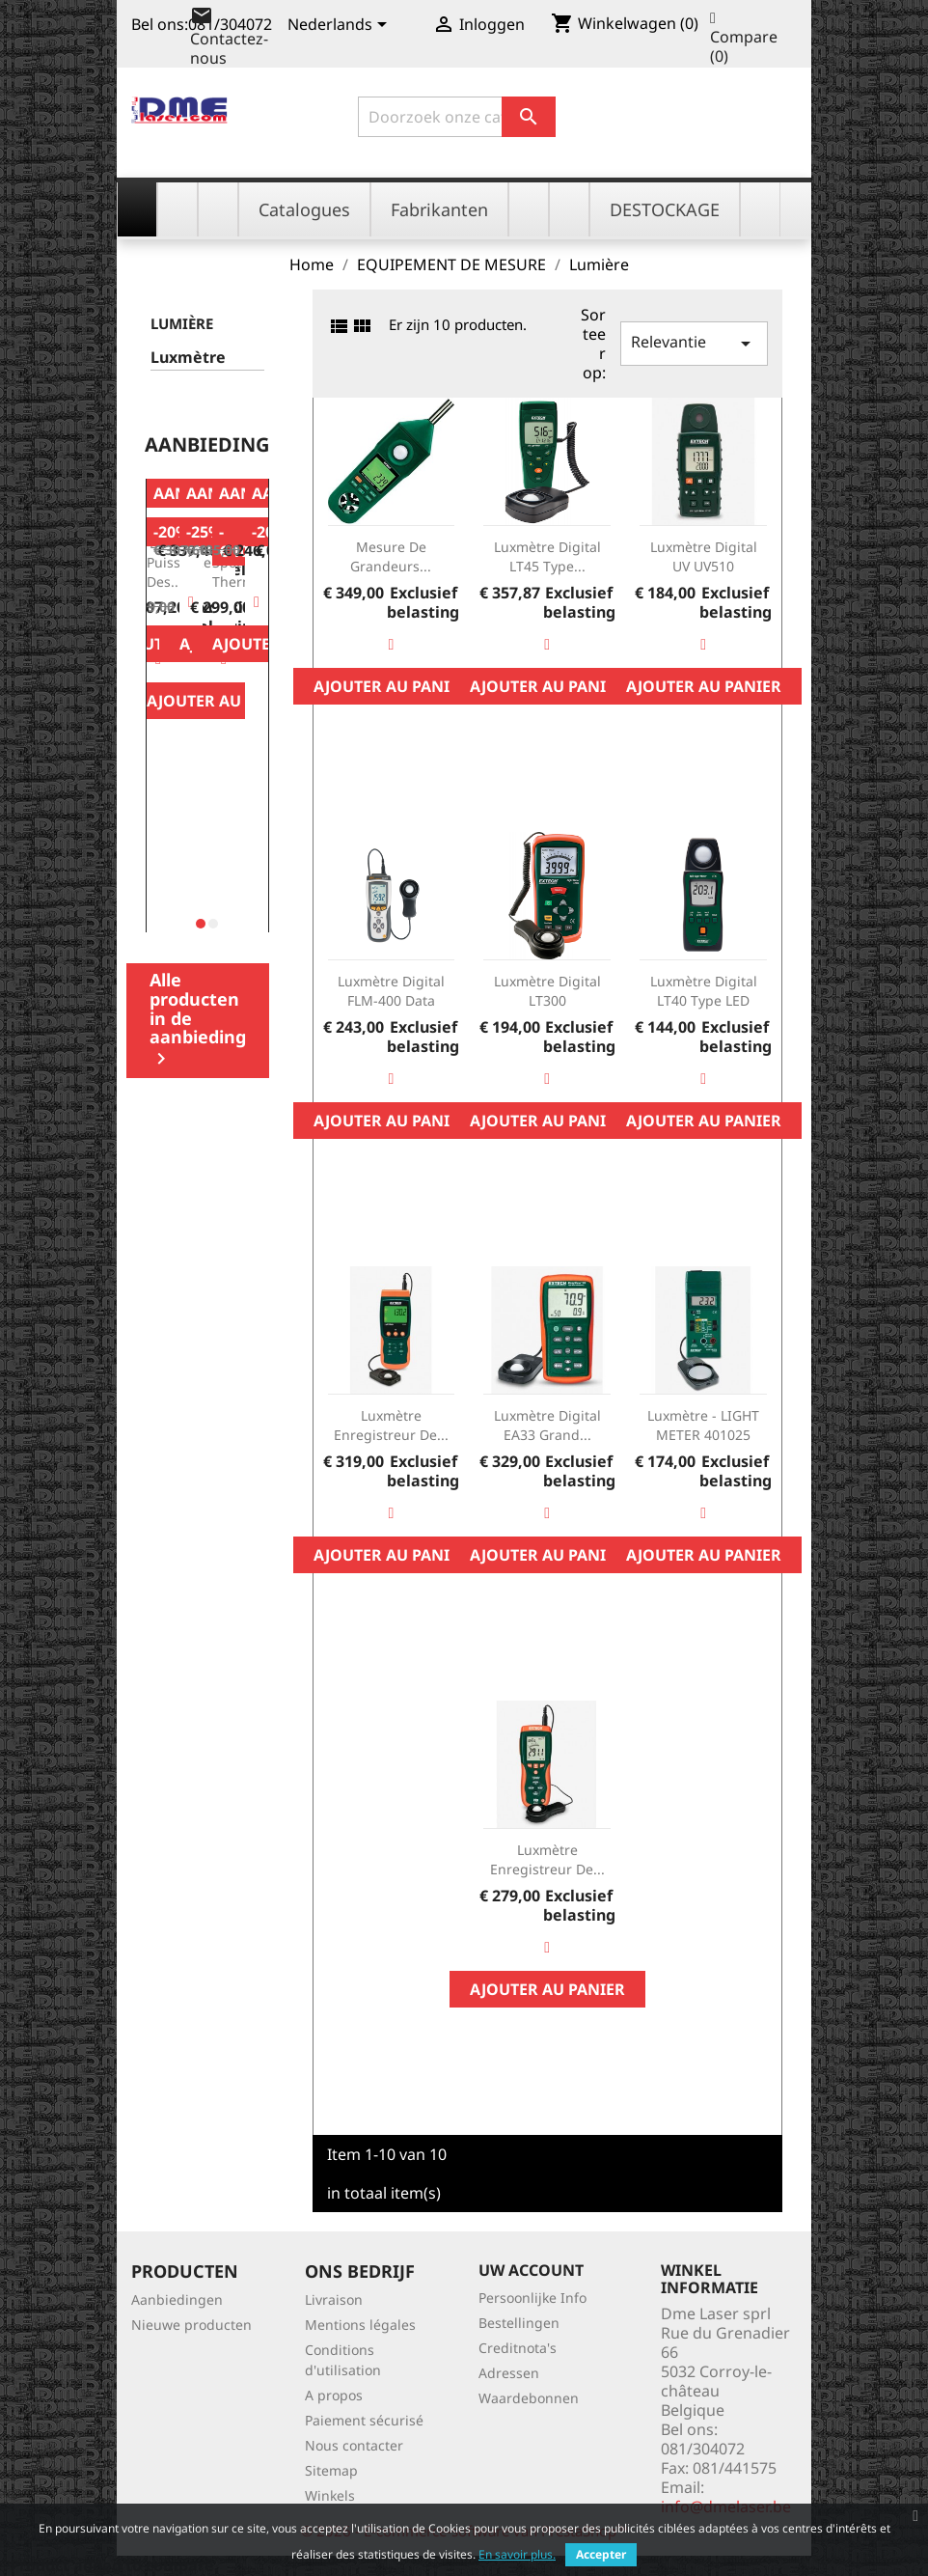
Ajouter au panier (224, 700)
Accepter (601, 2554)
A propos (334, 2395)
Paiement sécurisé (364, 2420)
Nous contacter (354, 2445)
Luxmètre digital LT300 (547, 991)
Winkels (330, 2495)
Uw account (531, 2270)
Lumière (181, 323)
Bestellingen (519, 2322)
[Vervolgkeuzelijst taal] (340, 26)
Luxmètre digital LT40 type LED (703, 991)
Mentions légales (360, 2324)
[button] (200, 923)
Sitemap (331, 2470)
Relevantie (694, 343)
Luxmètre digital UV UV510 (703, 556)
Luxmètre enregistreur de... (391, 1425)
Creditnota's (517, 2348)
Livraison (334, 2299)
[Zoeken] (457, 117)
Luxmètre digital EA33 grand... (547, 1425)
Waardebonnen (528, 2398)
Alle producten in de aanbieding (198, 1019)
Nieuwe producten (191, 2324)
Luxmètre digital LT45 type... (547, 556)
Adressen (508, 2373)
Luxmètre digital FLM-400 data (391, 991)
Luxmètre (188, 357)
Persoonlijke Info (532, 2297)
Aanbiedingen (177, 2299)
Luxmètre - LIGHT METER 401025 (703, 1425)
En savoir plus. (517, 2554)
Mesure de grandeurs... (390, 556)
